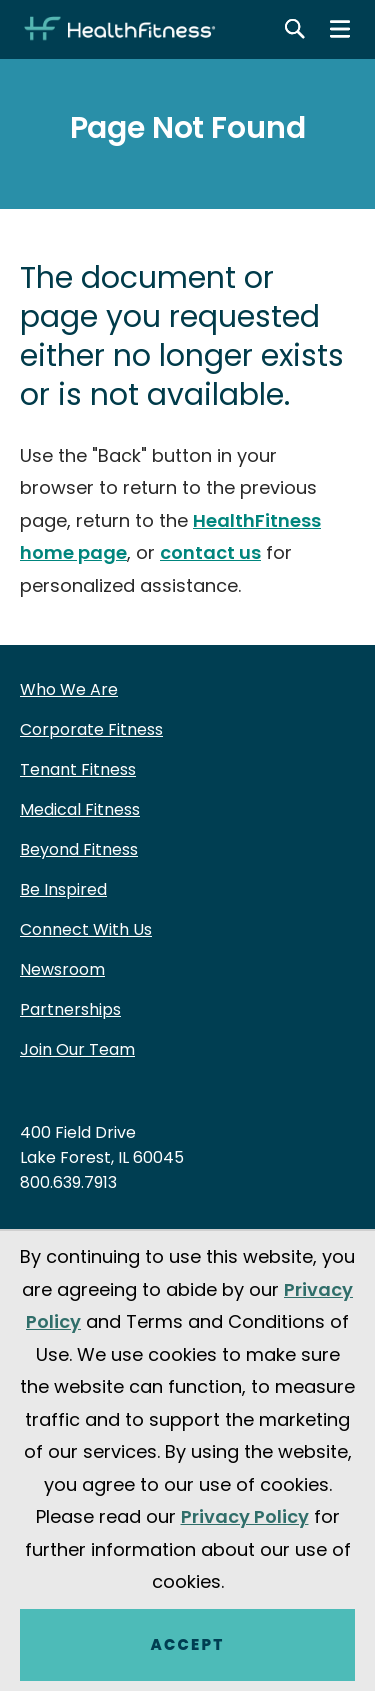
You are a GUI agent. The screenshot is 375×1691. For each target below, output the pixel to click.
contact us (210, 552)
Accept (187, 1644)
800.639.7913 (68, 1182)
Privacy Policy (245, 1516)
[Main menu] (340, 29)
